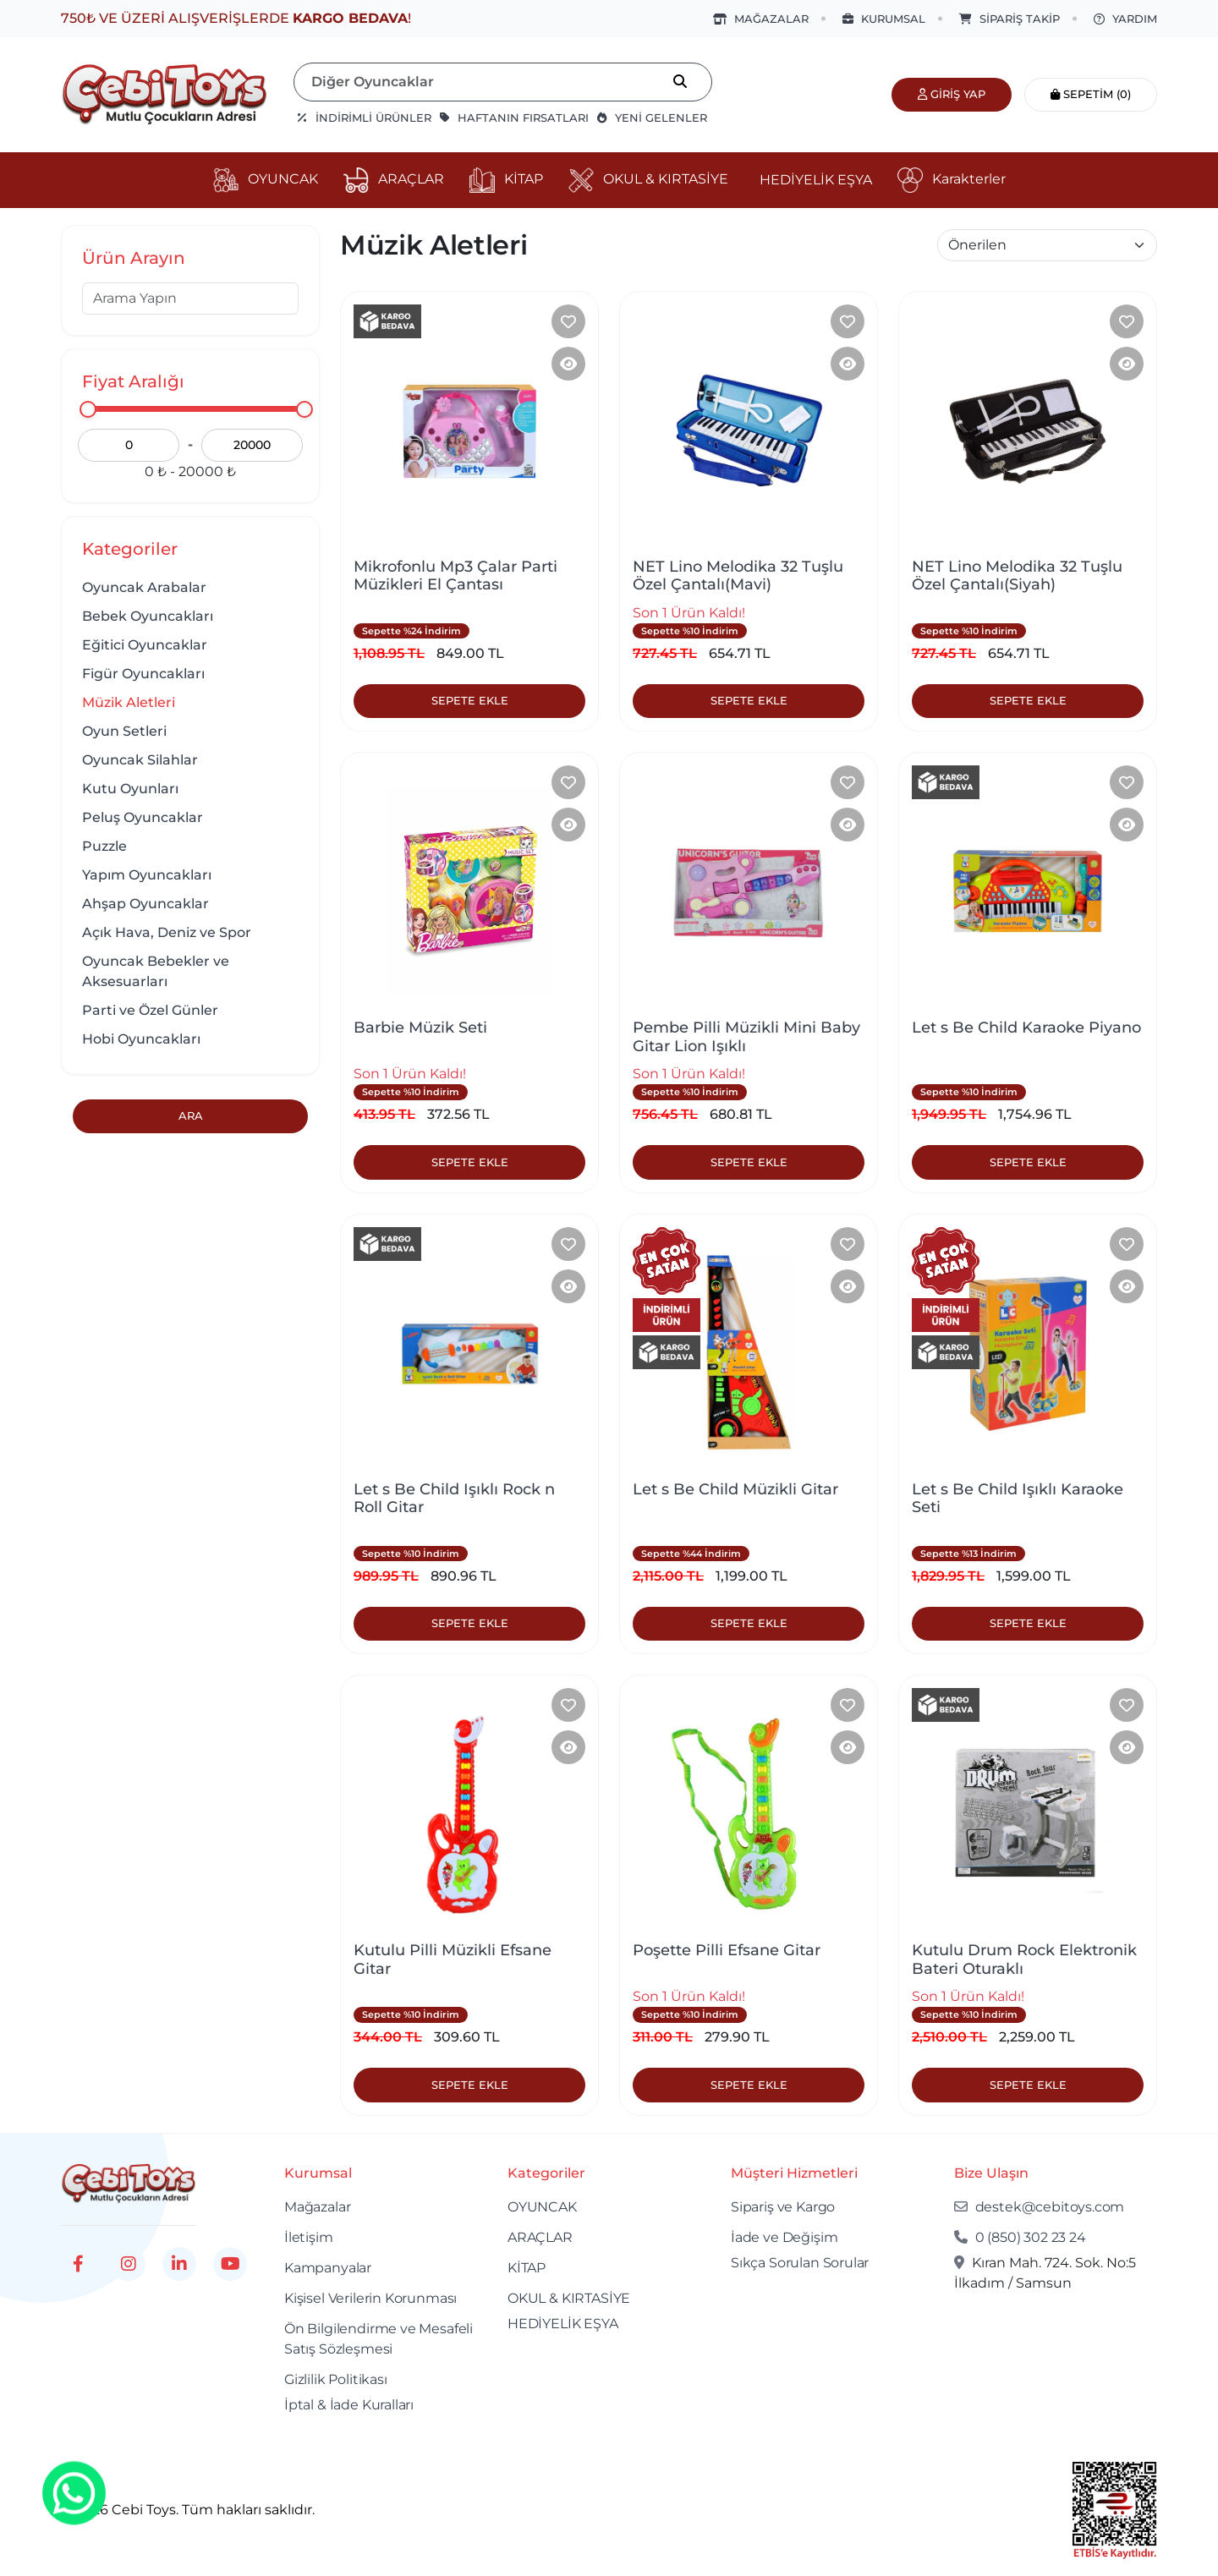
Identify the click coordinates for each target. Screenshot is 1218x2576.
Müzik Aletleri (128, 702)
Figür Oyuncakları (143, 674)
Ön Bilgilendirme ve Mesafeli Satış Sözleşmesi (378, 2339)
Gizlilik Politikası (335, 2379)
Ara (190, 1115)
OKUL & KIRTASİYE (569, 2298)
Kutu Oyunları (130, 789)
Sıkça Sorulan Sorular (800, 2263)
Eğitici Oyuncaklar (144, 645)
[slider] (88, 409)
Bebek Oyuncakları (147, 616)
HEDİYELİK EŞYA (563, 2324)
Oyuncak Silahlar (140, 760)
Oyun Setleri (124, 731)
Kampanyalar (327, 2268)
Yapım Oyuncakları (146, 875)
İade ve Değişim (784, 2237)
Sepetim (1091, 94)
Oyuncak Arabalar (144, 587)
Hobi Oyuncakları (141, 1039)
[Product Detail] (568, 364)
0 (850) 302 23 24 (1020, 2237)
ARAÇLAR (540, 2237)
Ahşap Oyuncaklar (145, 904)
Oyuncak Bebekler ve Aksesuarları (155, 971)
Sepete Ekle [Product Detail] (469, 700)
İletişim (308, 2237)
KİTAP (527, 2268)
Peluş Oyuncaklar (142, 817)
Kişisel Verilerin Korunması (370, 2298)
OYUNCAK (542, 2207)
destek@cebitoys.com (1039, 2207)
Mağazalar (317, 2207)
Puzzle (104, 846)
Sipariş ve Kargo (783, 2207)
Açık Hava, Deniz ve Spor (166, 932)
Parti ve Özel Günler (150, 1010)
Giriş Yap (951, 94)
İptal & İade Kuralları (349, 2405)
